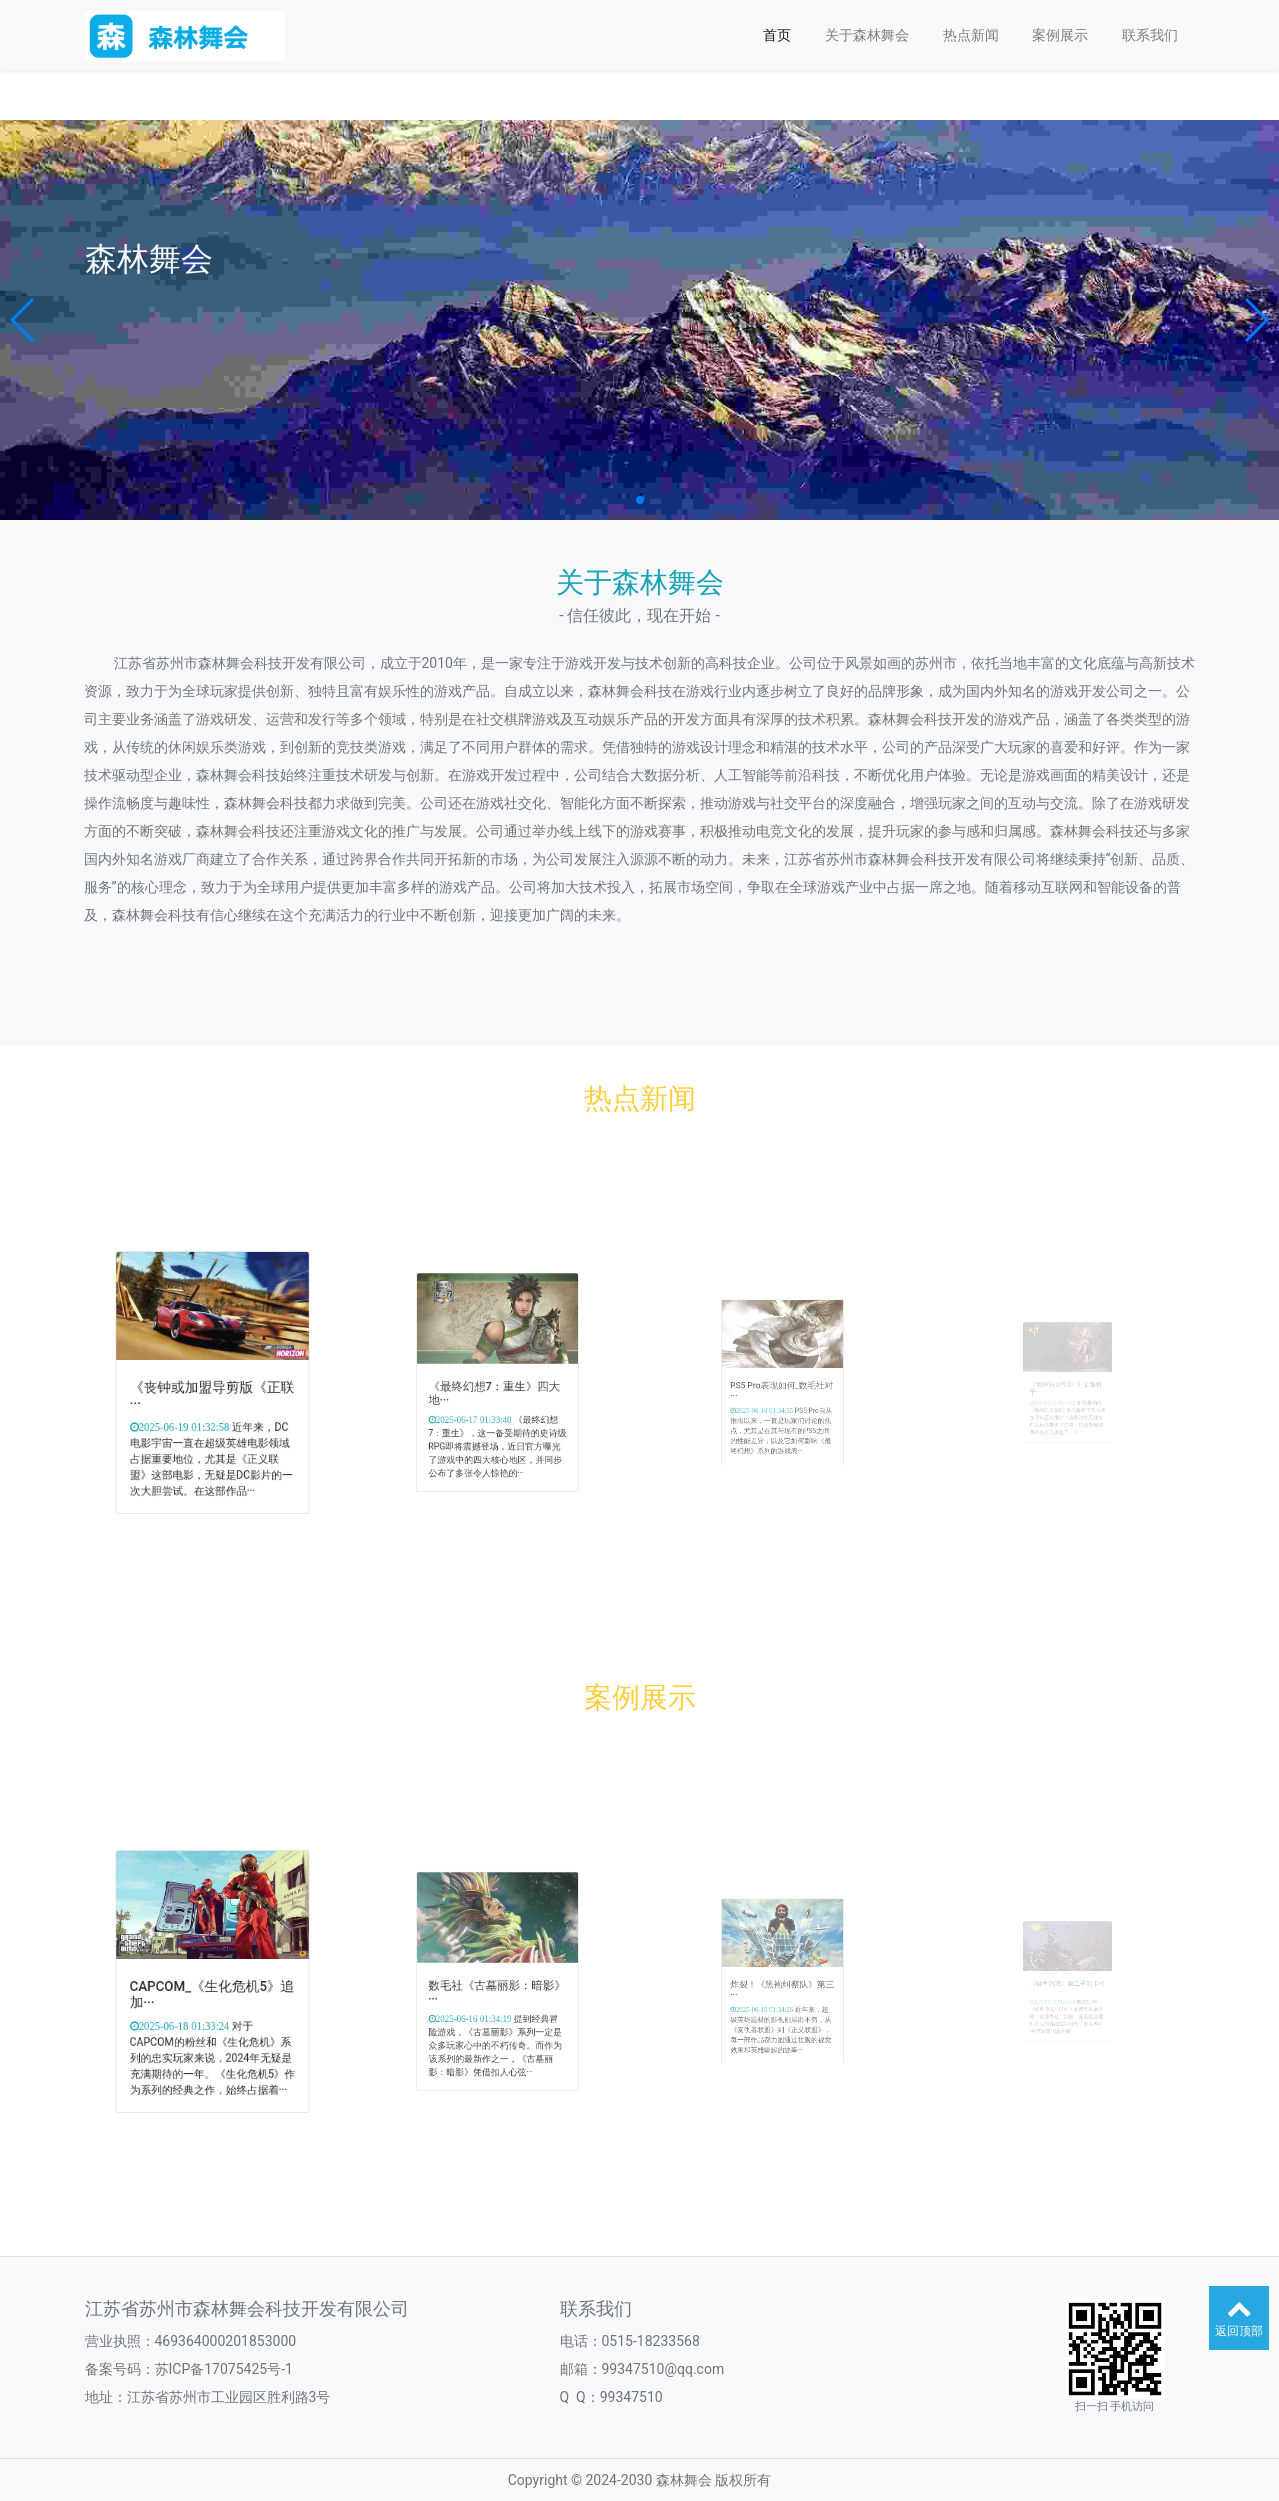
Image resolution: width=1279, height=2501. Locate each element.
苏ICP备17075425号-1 (224, 2369)
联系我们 (1150, 35)
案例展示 (1060, 35)
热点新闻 (971, 35)
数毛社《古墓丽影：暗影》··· (496, 1987)
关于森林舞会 (867, 35)
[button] (23, 320)
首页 (777, 35)
